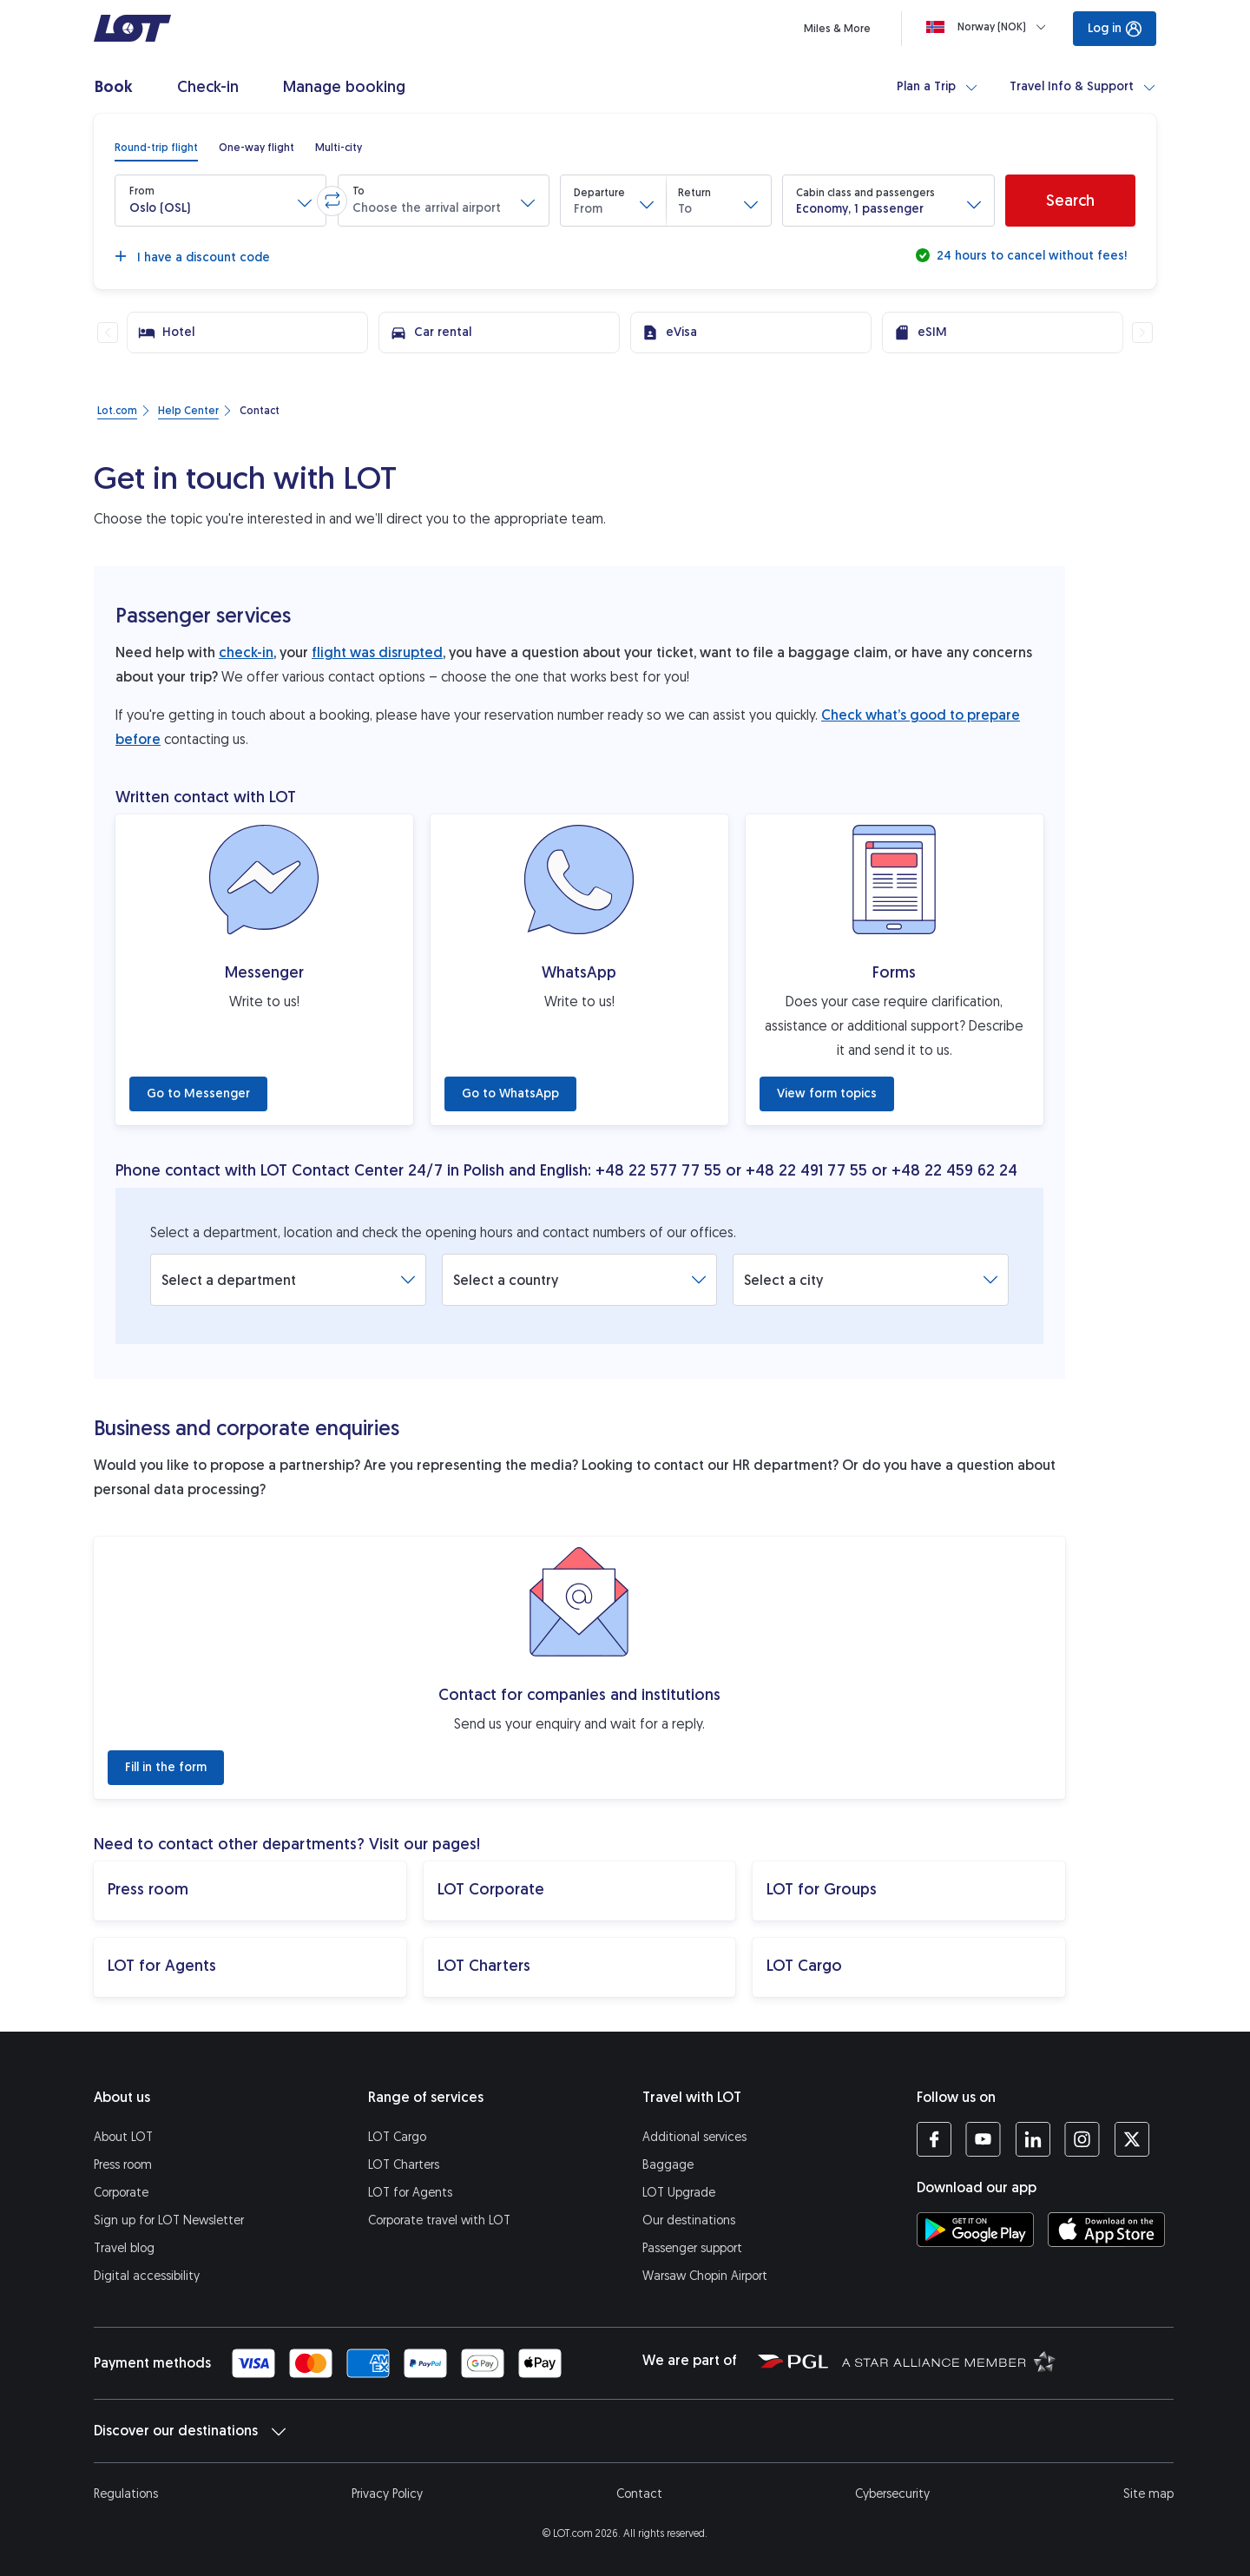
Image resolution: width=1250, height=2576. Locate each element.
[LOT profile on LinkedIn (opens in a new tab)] (1032, 2139)
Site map (1148, 2494)
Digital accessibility (147, 2276)
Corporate (121, 2192)
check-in (246, 652)
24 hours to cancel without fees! (1030, 255)
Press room (123, 2165)
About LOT (123, 2137)
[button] (220, 201)
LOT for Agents (410, 2192)
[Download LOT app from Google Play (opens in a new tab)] (975, 2229)
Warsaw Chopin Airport (704, 2276)
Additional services (694, 2137)
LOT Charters (403, 2165)
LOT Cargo (397, 2137)
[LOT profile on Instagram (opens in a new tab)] (1082, 2139)
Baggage (668, 2165)
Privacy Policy (387, 2494)
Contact (639, 2494)
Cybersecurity (892, 2494)
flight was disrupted (377, 652)
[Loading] (989, 27)
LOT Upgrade (678, 2192)
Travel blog (124, 2248)
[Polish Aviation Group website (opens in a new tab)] (793, 2361)
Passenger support (692, 2248)
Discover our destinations (190, 2431)
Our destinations (688, 2220)
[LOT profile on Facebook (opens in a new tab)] (934, 2139)
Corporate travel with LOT (439, 2220)
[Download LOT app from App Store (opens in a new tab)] (1106, 2229)
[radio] (156, 148)
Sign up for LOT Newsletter (169, 2220)
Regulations (126, 2494)
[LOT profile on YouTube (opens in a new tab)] (983, 2139)
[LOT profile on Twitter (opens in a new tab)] (1131, 2139)
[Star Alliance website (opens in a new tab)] (949, 2361)
